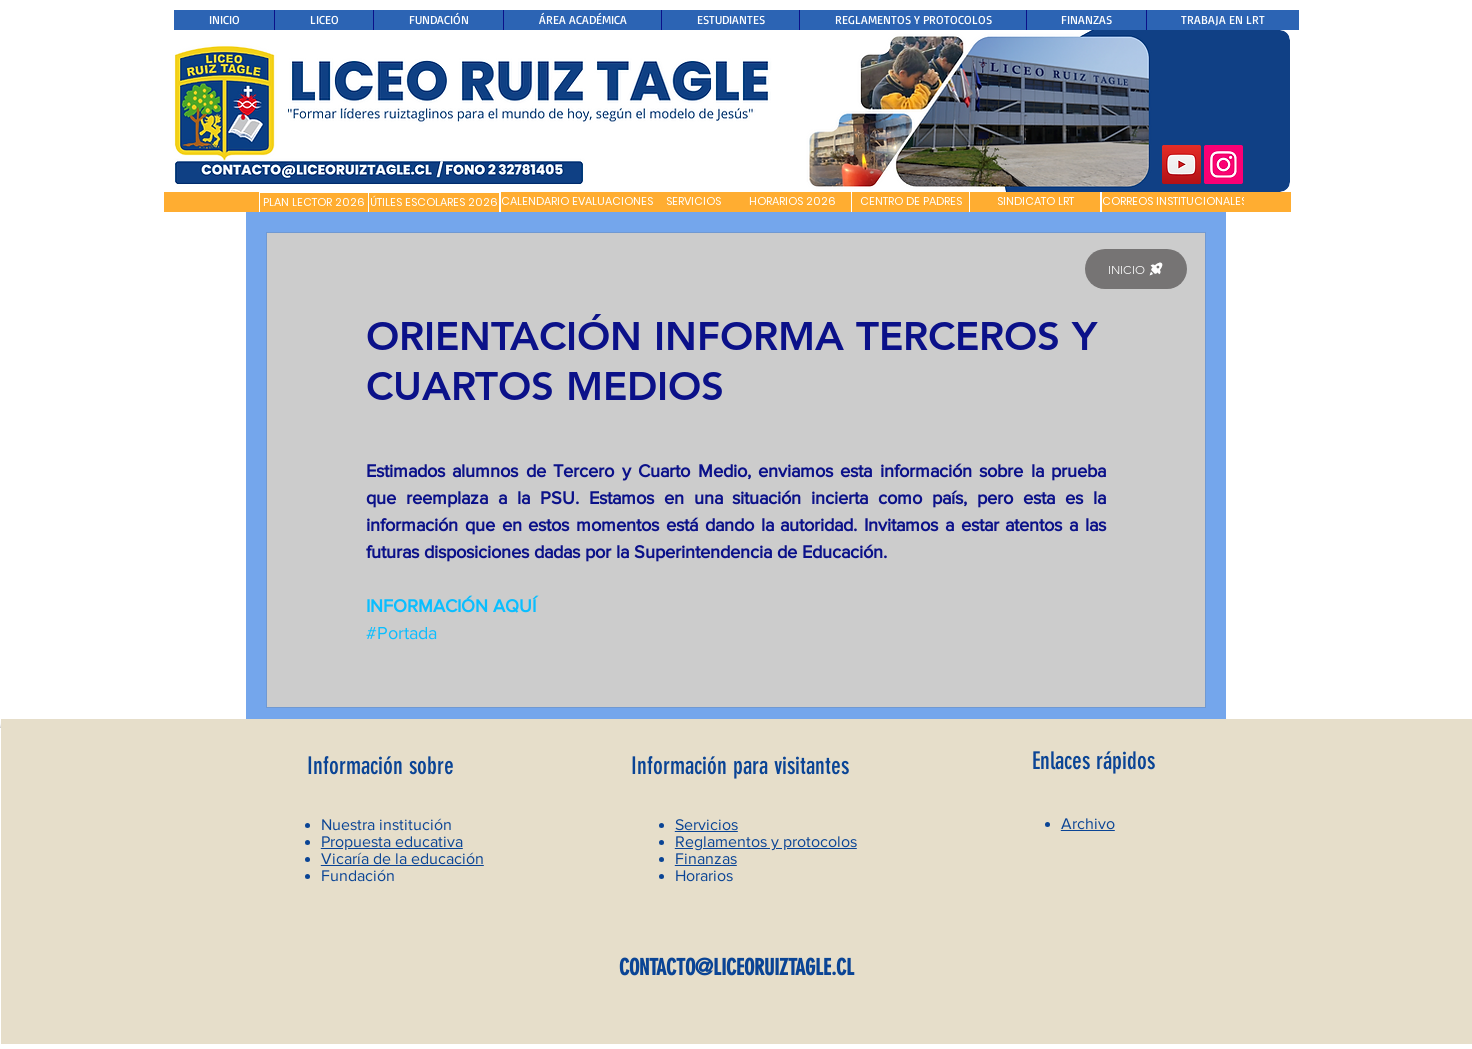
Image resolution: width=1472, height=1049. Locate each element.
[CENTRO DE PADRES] (910, 202)
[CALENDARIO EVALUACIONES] (577, 202)
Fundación (358, 875)
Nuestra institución (386, 824)
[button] (211, 202)
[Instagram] (1223, 164)
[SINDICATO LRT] (1035, 202)
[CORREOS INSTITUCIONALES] (1174, 202)
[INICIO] (1136, 269)
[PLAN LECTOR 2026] (314, 203)
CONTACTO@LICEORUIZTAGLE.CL (736, 967)
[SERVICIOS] (693, 202)
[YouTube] (1181, 164)
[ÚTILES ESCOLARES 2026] (434, 203)
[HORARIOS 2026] (792, 202)
